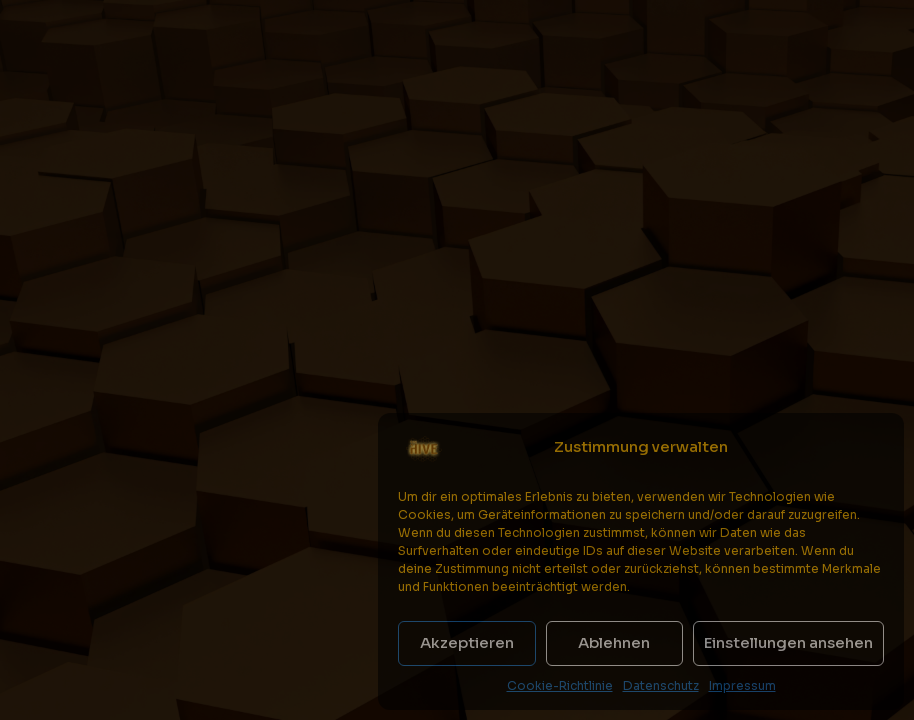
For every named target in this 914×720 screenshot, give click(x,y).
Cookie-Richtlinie (560, 685)
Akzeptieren (467, 642)
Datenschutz (661, 685)
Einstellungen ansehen (788, 642)
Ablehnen (614, 642)
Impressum (742, 685)
